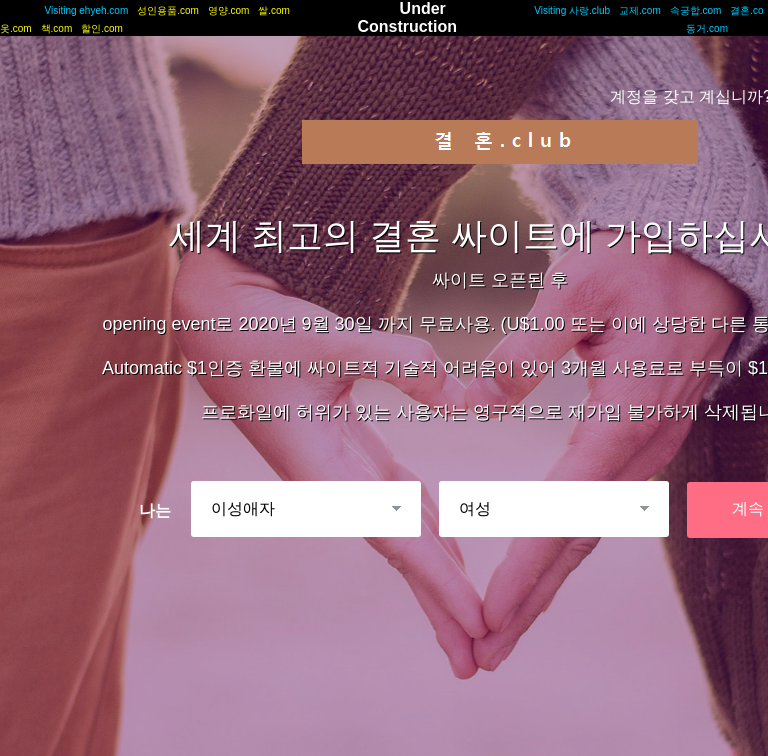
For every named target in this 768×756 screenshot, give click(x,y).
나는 (155, 510)
